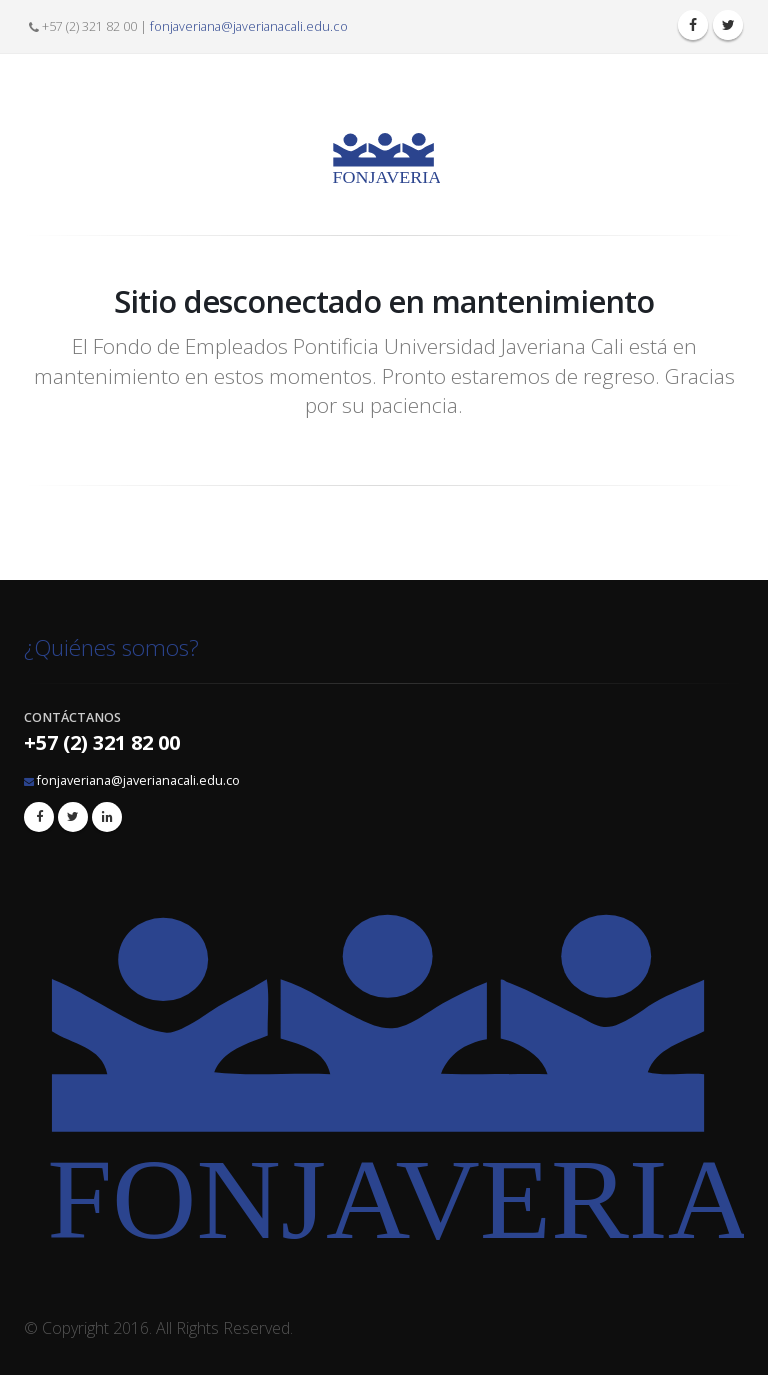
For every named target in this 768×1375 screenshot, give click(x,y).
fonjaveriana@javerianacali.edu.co (249, 26)
